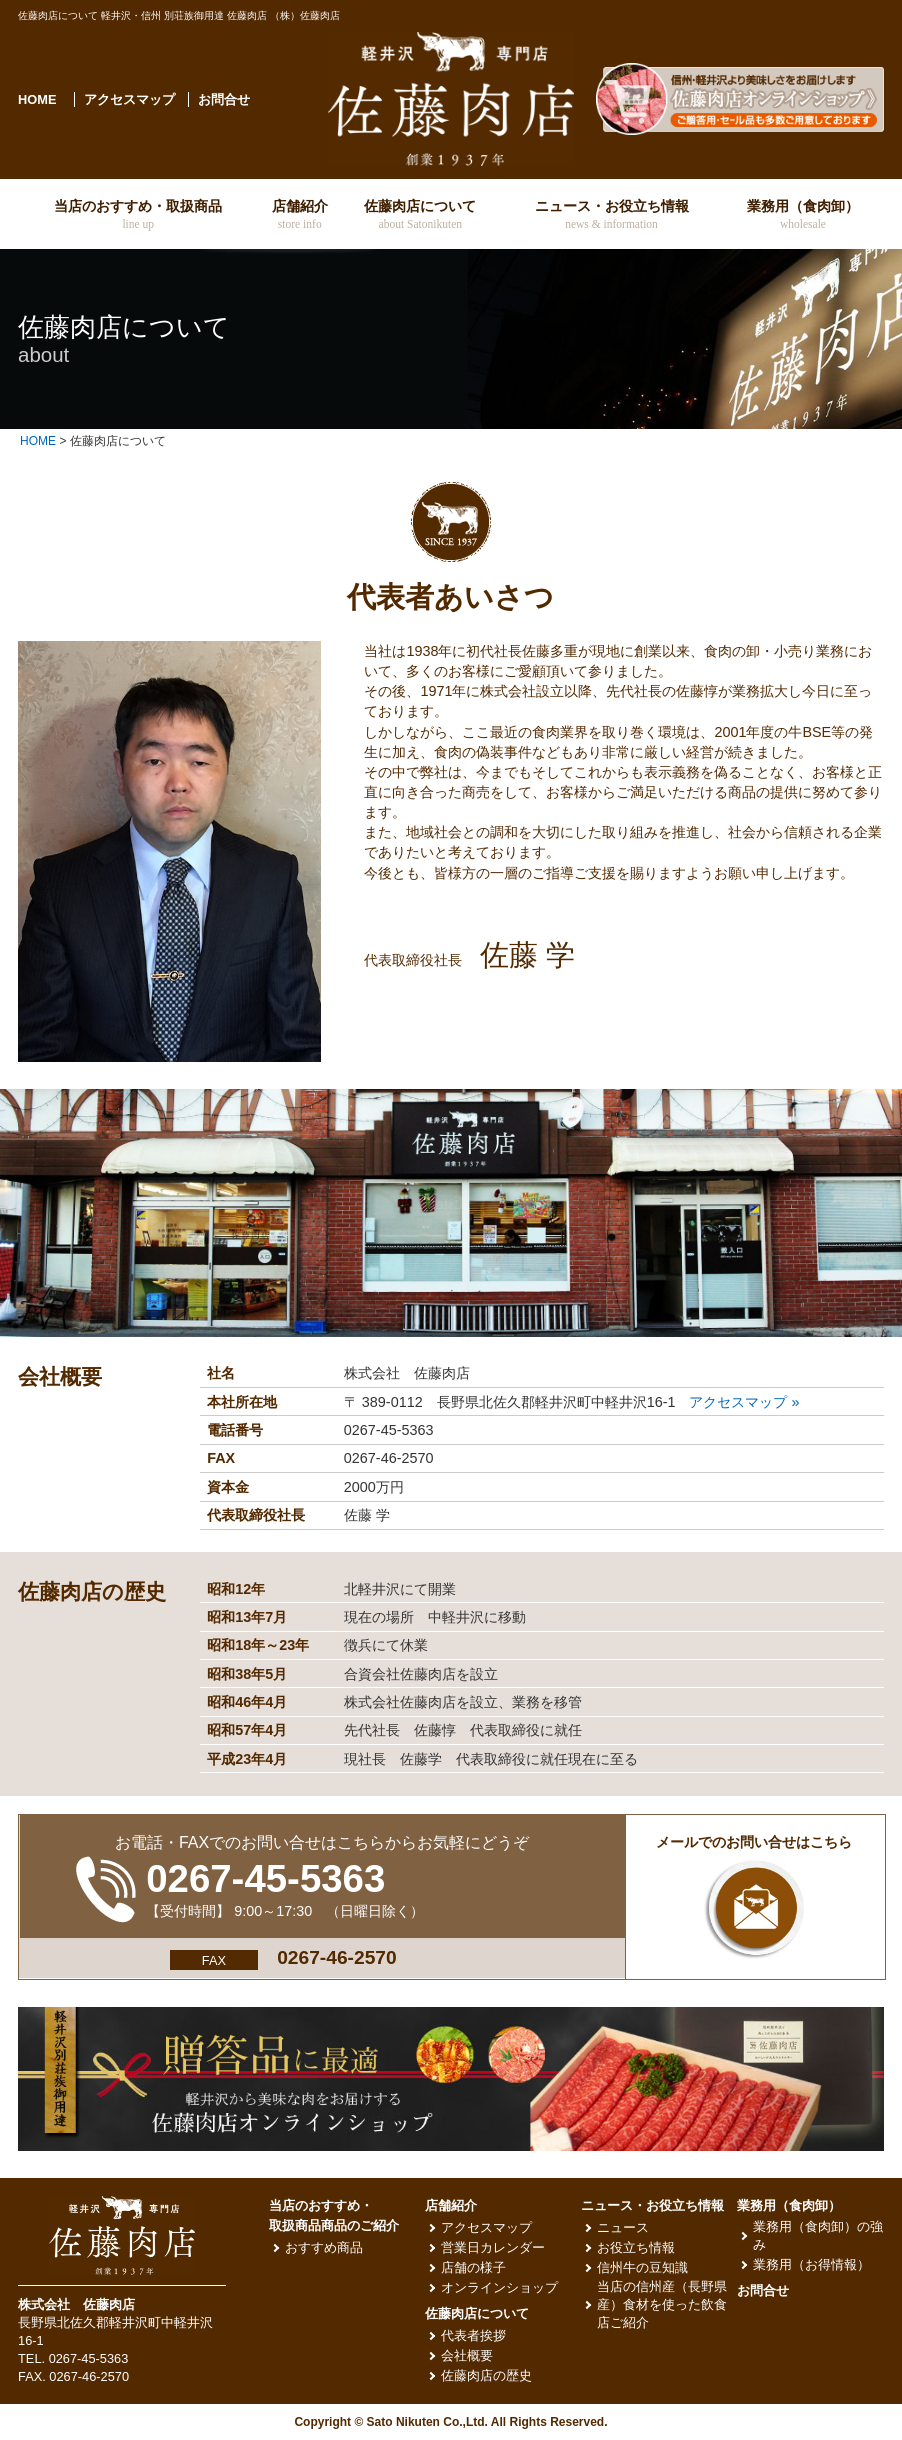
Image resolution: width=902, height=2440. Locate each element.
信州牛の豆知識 (642, 2267)
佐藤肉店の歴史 (486, 2375)
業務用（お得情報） (811, 2264)
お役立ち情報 (636, 2247)
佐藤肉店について (477, 2313)
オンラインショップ (499, 2287)
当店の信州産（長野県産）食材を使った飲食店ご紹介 (662, 2304)
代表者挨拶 (473, 2335)
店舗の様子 (473, 2267)
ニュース (623, 2227)
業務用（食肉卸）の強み (818, 2235)
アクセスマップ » (744, 1402)
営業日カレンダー (493, 2247)
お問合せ (224, 99)
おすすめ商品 (324, 2247)
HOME (37, 99)
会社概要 (467, 2355)
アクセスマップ (129, 99)
